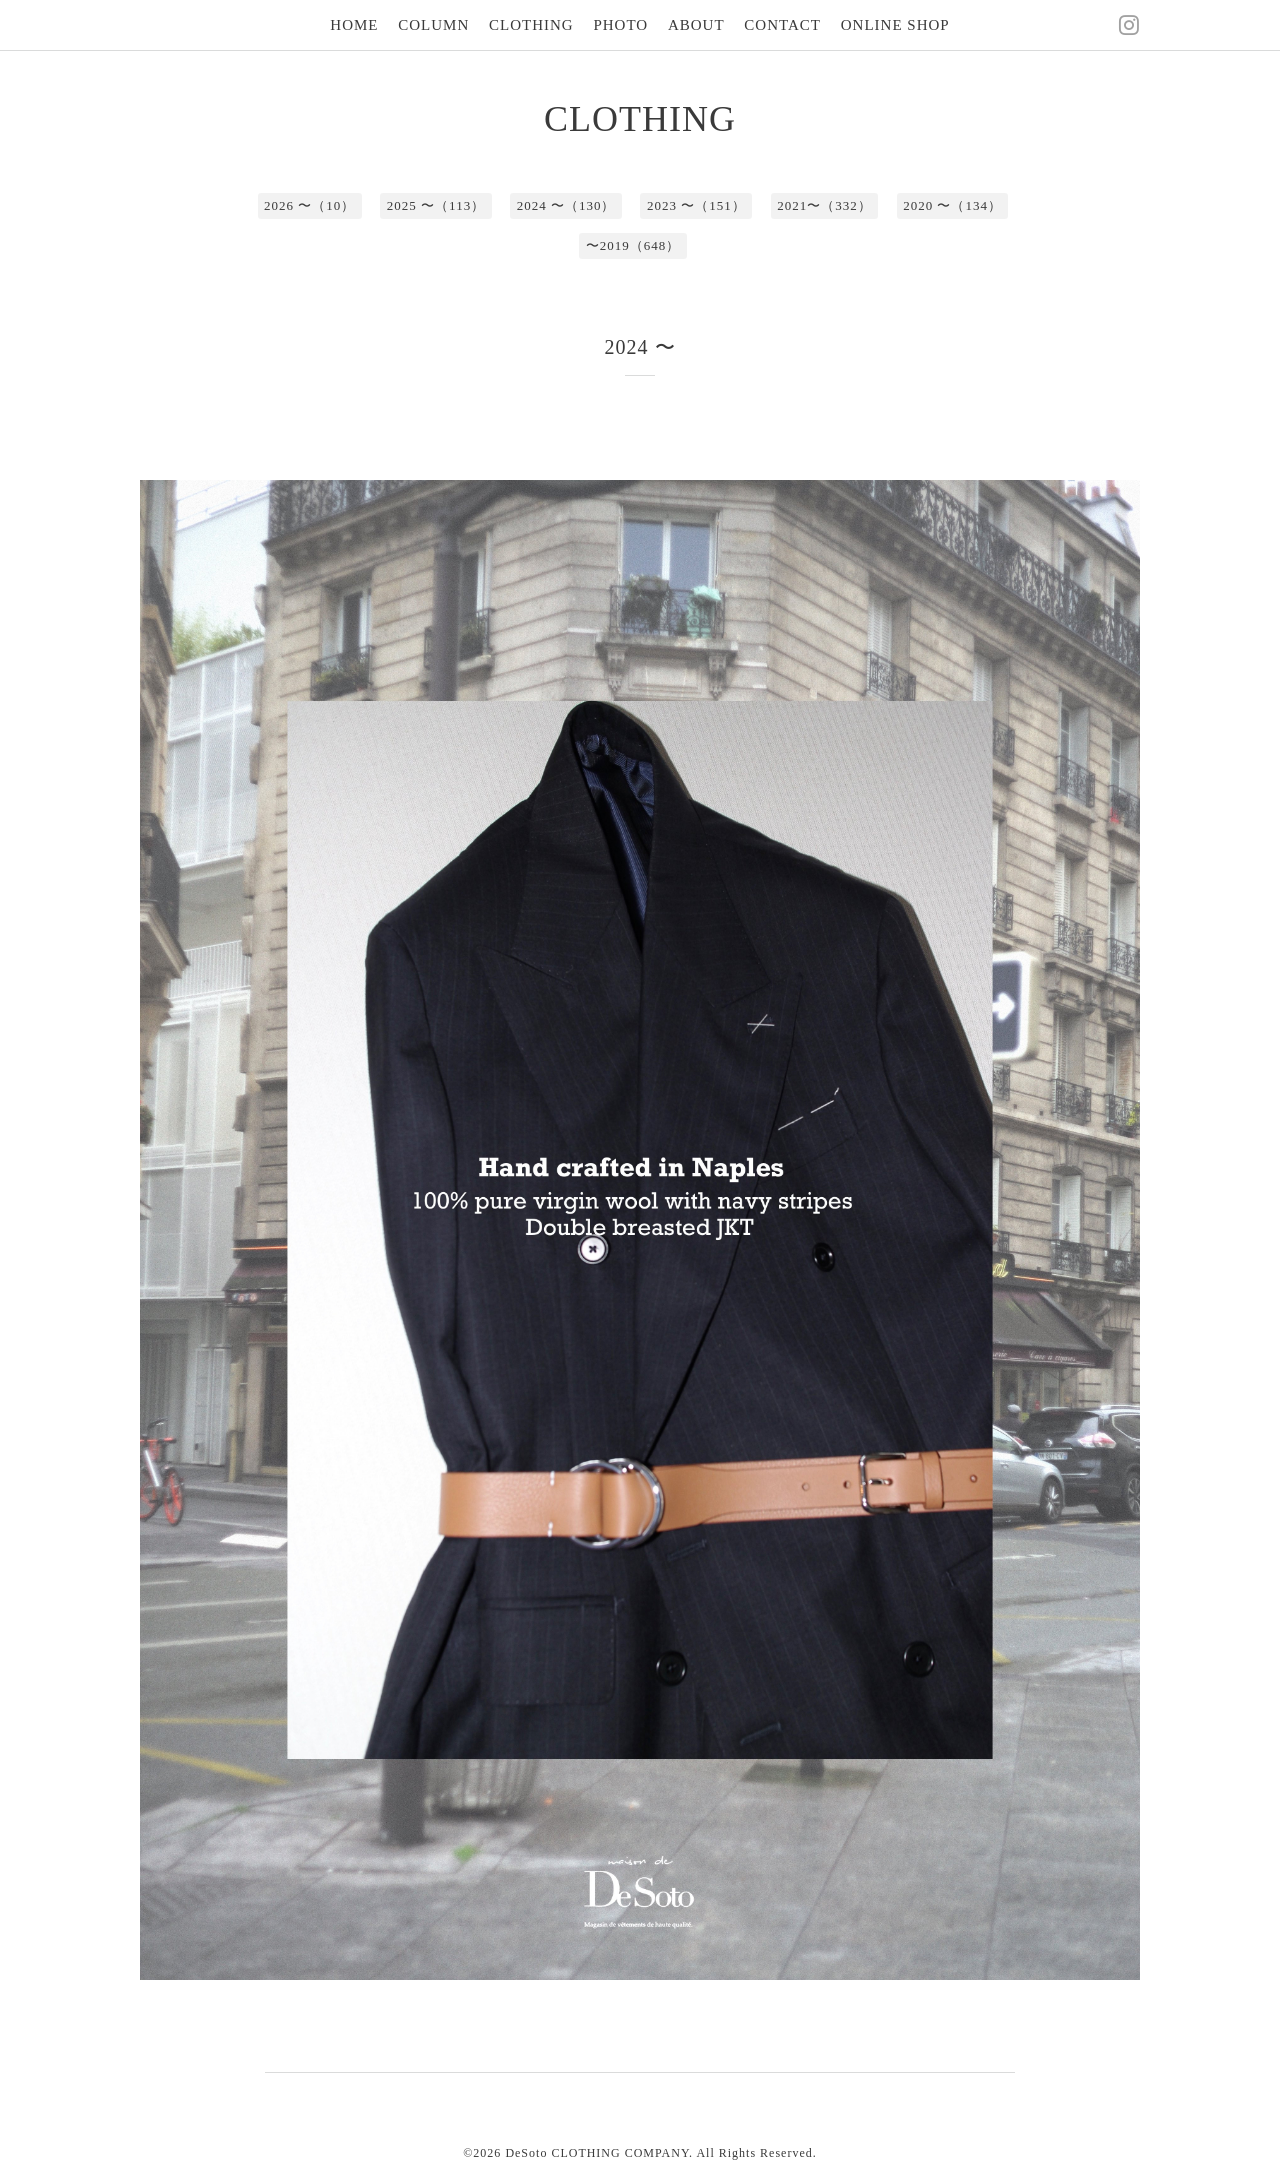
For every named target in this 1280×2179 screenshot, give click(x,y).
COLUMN (433, 25)
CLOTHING (531, 25)
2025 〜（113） (436, 205)
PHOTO (620, 25)
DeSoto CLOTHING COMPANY (597, 2153)
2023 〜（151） (696, 205)
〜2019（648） (633, 245)
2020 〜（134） (952, 205)
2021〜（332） (824, 205)
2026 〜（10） (309, 205)
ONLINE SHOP (895, 25)
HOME (354, 25)
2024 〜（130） (566, 205)
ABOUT (696, 25)
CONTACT (782, 25)
